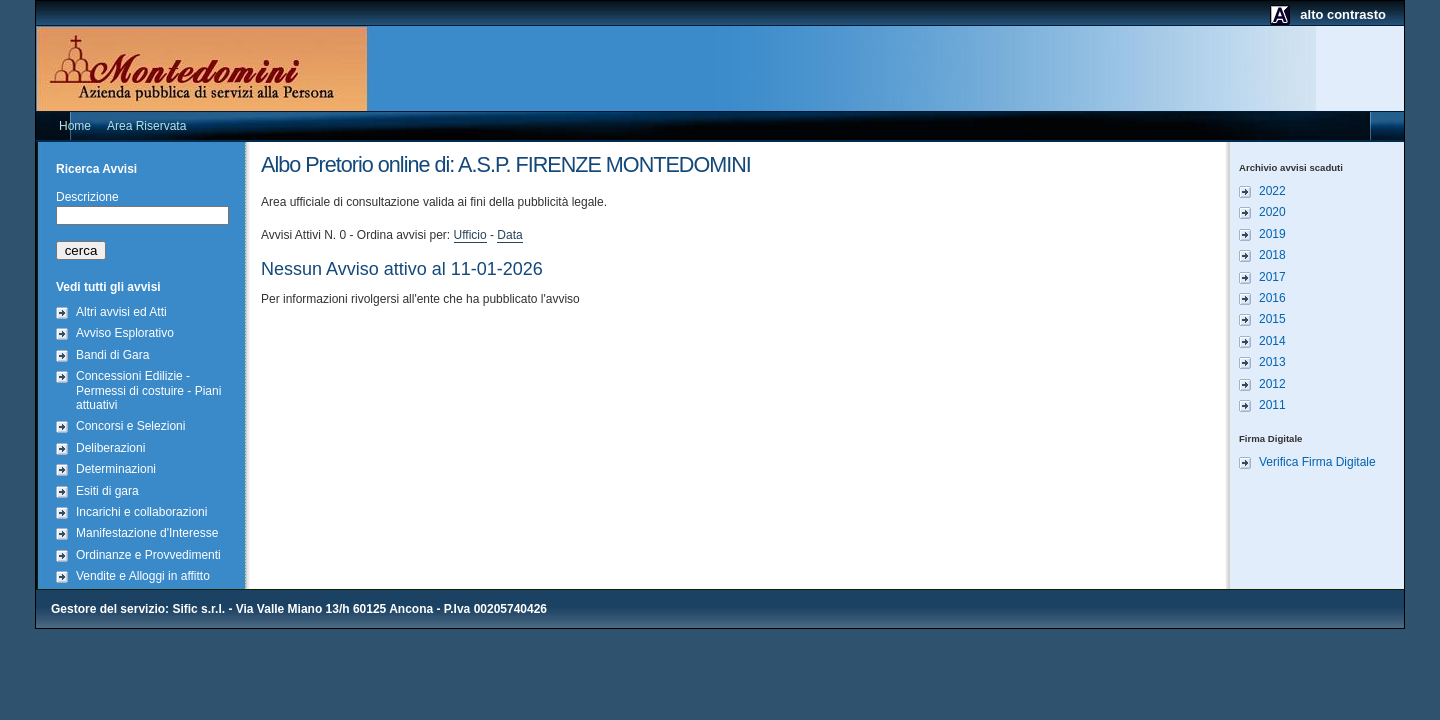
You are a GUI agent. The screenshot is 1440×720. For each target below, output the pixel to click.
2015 (1272, 319)
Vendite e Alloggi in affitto (143, 576)
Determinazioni (116, 469)
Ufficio (470, 235)
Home (75, 126)
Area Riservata (146, 126)
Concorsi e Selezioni (130, 426)
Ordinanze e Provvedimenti (148, 555)
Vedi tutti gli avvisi (108, 287)
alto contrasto (1343, 14)
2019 (1272, 234)
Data (509, 235)
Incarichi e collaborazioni (141, 512)
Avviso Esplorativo (125, 333)
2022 (1272, 191)
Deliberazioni (110, 448)
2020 (1272, 212)
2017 (1272, 277)
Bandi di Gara (112, 355)
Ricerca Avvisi (96, 169)
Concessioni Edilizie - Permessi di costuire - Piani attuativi (148, 390)
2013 (1272, 362)
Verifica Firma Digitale (1317, 462)
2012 (1272, 384)
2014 (1272, 341)
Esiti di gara (107, 491)
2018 (1272, 255)
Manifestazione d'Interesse (147, 533)
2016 (1272, 298)
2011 (1272, 405)
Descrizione (87, 197)
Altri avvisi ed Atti (121, 312)
